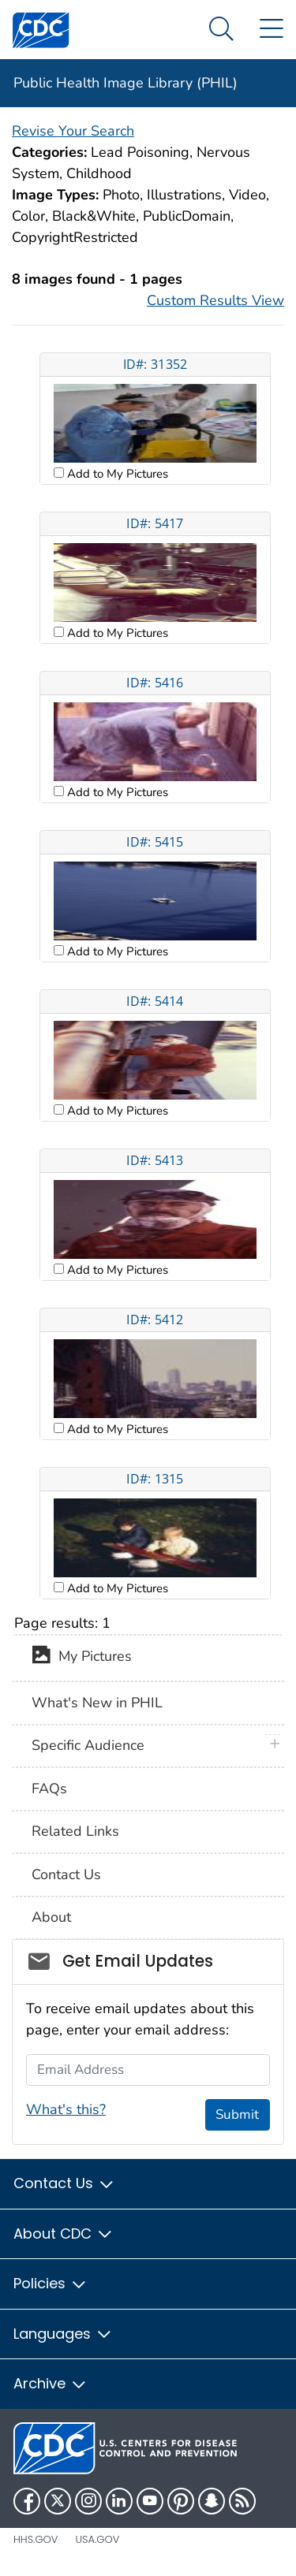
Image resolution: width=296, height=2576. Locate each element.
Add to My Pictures (116, 474)
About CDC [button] (63, 2233)
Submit (237, 2114)
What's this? (66, 2109)
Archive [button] (50, 2383)
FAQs (49, 1788)
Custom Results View (215, 300)
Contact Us (66, 1874)
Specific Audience (88, 1745)
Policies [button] (50, 2283)
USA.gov (97, 2539)
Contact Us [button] (64, 2183)
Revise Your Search (73, 130)
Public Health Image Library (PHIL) (125, 82)
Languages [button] (63, 2333)
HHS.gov (35, 2539)
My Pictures (82, 1657)
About (51, 1917)
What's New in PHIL (97, 1702)
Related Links (75, 1831)
